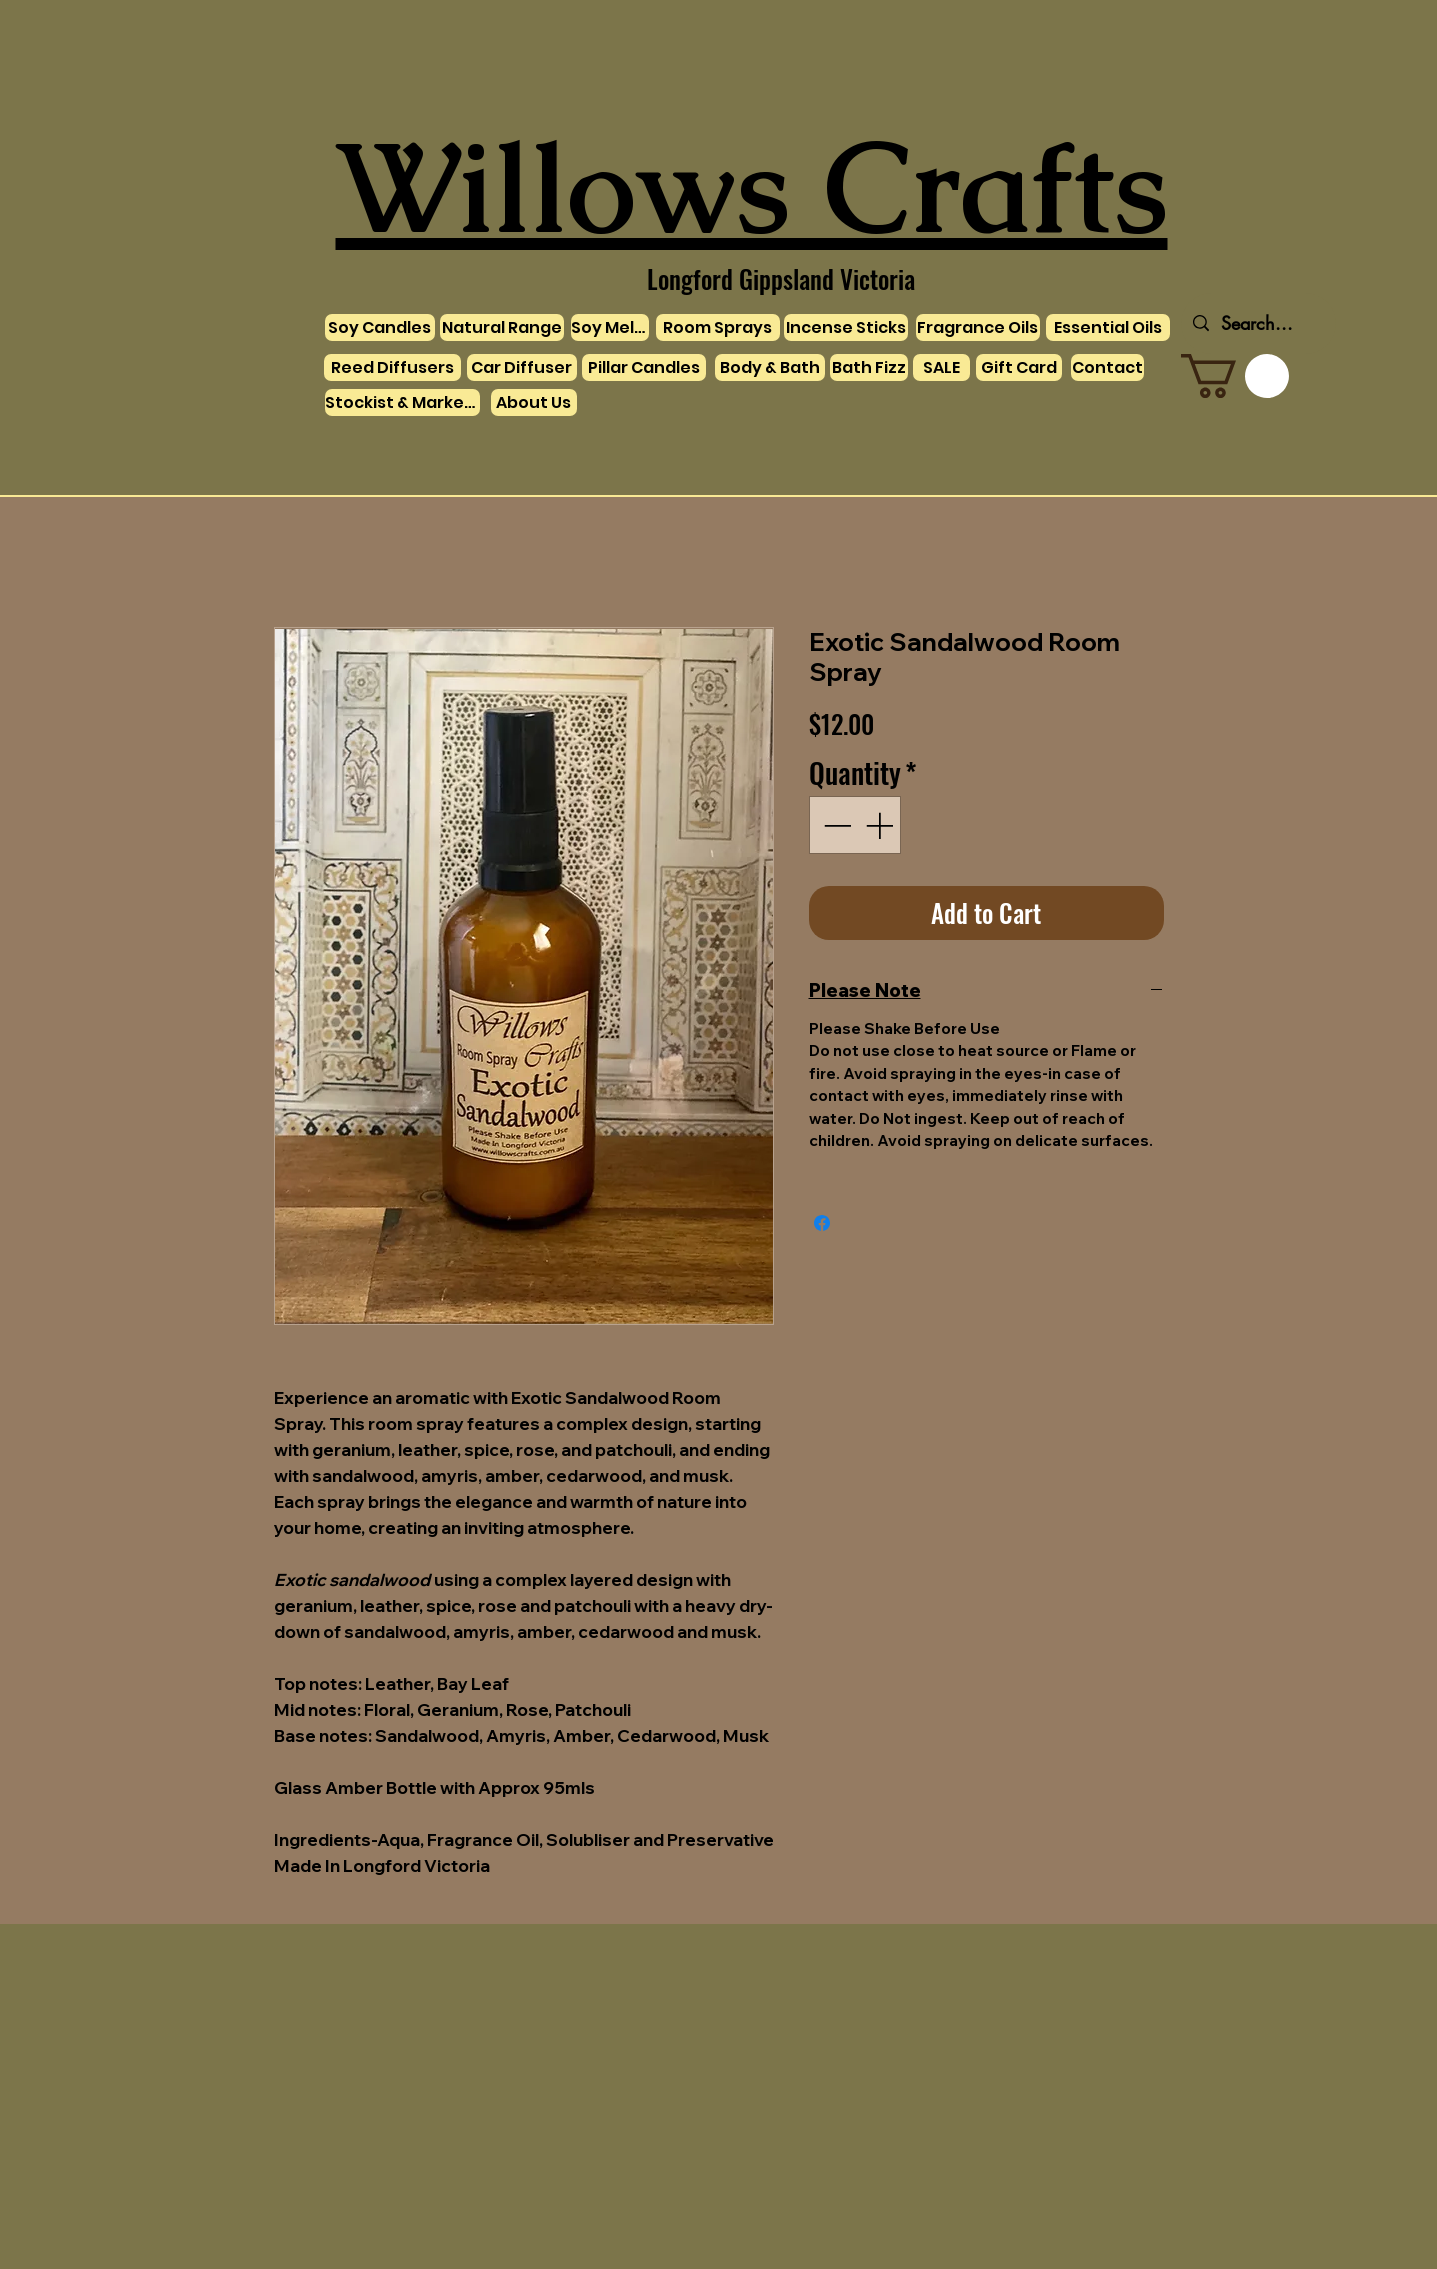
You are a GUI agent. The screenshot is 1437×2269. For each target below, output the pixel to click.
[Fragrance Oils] (978, 327)
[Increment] (881, 825)
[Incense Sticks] (846, 327)
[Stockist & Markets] (402, 402)
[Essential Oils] (1108, 327)
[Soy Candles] (380, 327)
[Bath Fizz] (869, 367)
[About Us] (534, 402)
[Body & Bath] (770, 367)
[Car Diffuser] (522, 367)
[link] (1235, 376)
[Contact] (1107, 367)
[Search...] (1257, 323)
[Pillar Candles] (644, 367)
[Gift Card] (1019, 367)
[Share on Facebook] (822, 1223)
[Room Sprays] (718, 327)
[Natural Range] (502, 327)
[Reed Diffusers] (392, 367)
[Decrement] (835, 825)
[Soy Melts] (610, 327)
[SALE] (941, 367)
